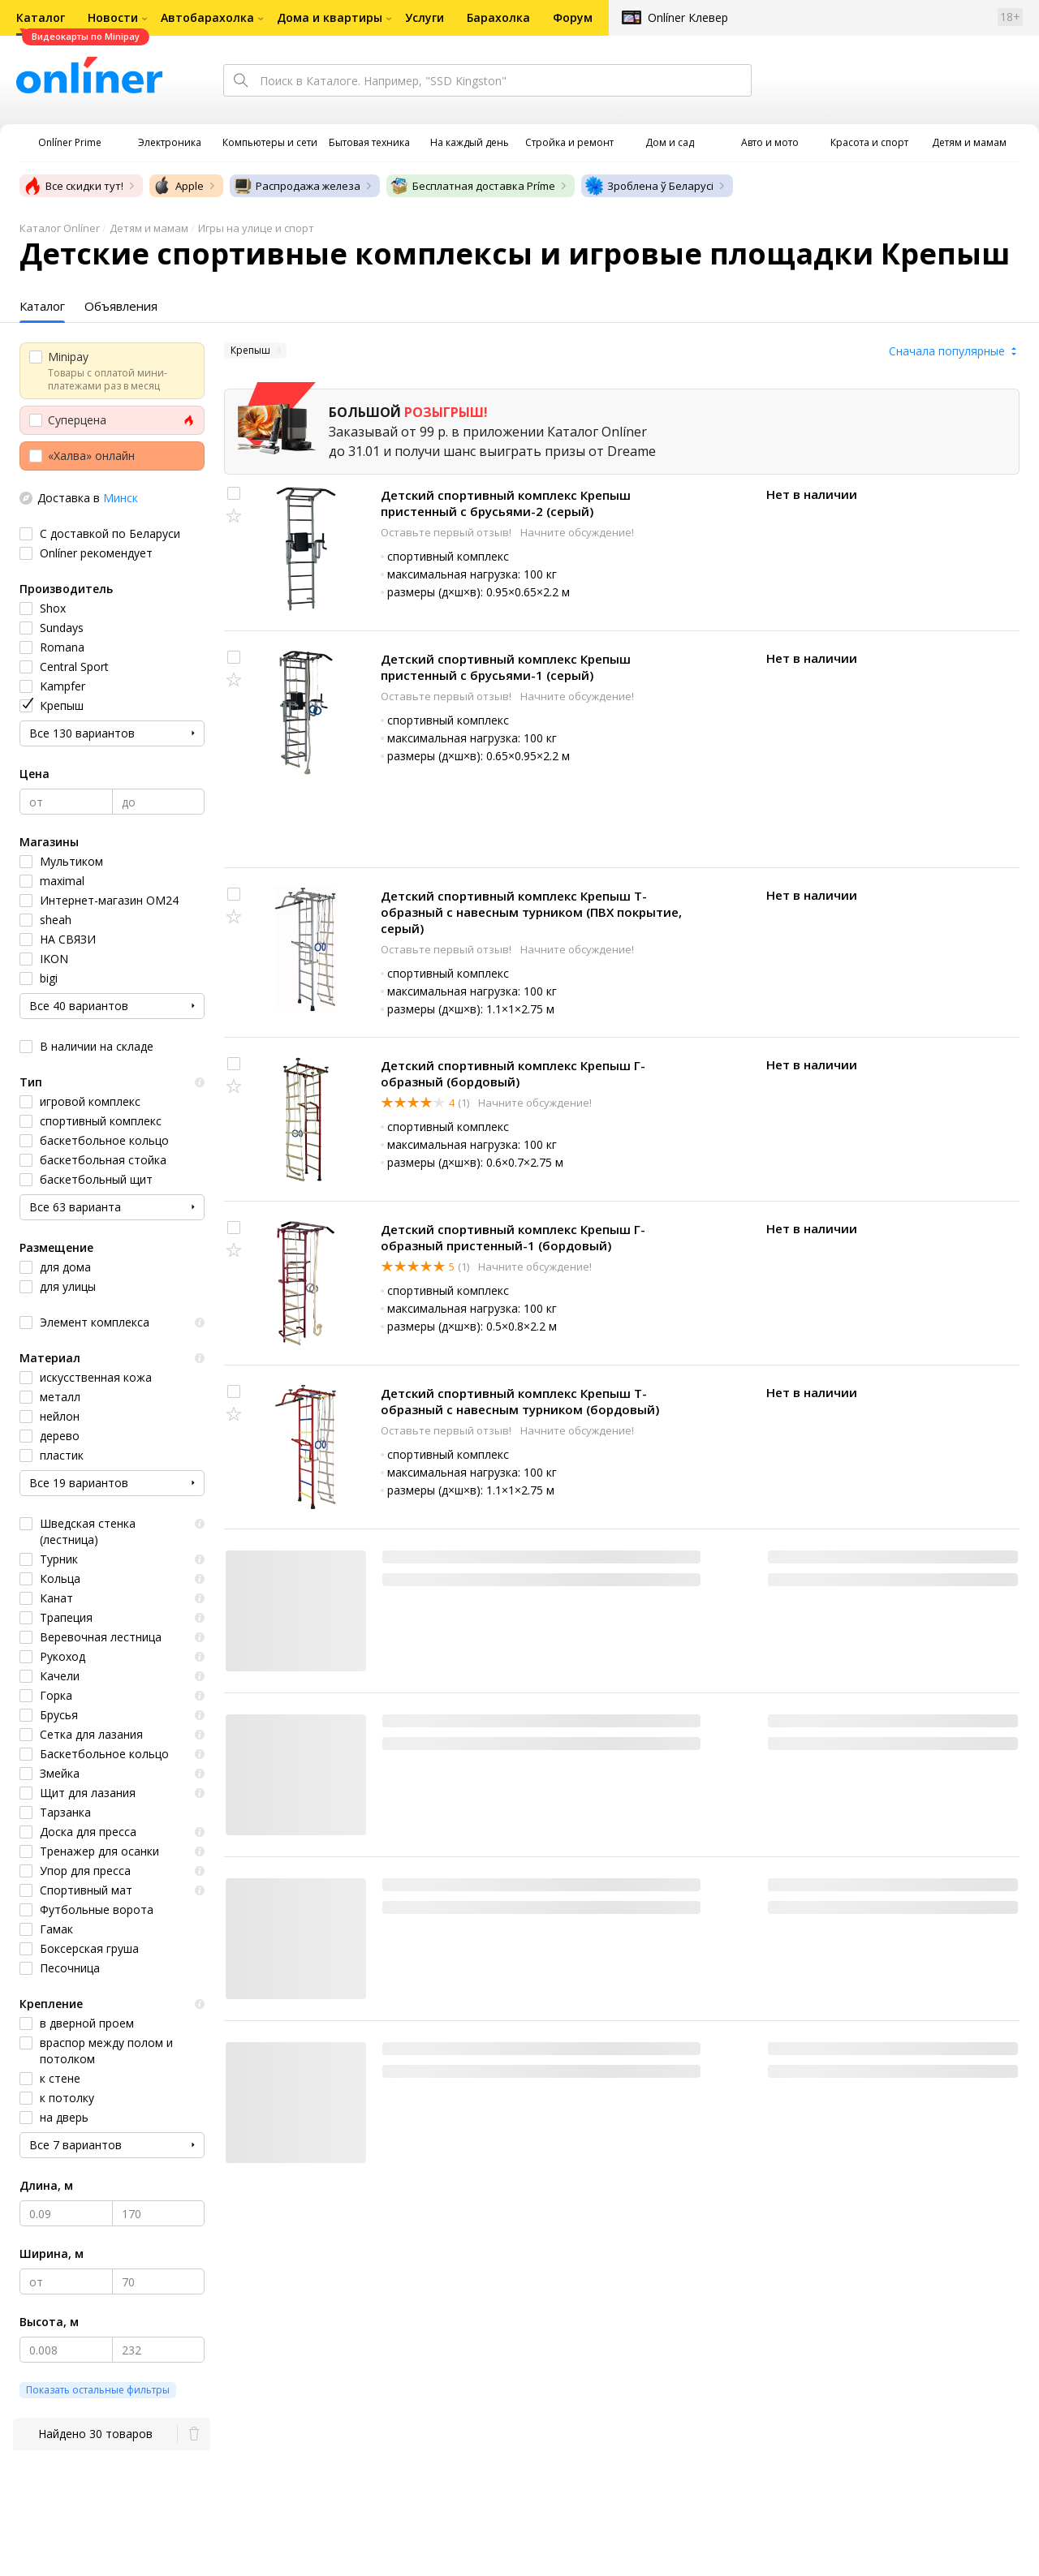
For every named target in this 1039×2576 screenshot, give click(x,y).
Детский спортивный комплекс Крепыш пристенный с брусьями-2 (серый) (506, 503)
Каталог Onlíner (59, 227)
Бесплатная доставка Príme (472, 186)
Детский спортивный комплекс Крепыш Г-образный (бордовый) (513, 1073)
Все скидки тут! (73, 186)
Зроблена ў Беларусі (649, 186)
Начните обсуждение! (577, 532)
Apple (178, 186)
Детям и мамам (149, 227)
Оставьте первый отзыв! (447, 532)
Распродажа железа (296, 186)
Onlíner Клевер (688, 17)
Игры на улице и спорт (256, 227)
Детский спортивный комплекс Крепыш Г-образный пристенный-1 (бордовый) (513, 1237)
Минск (120, 497)
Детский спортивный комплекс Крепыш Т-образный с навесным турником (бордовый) (520, 1401)
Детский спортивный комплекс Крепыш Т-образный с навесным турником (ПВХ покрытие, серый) (531, 912)
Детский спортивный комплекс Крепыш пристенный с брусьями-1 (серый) (506, 667)
